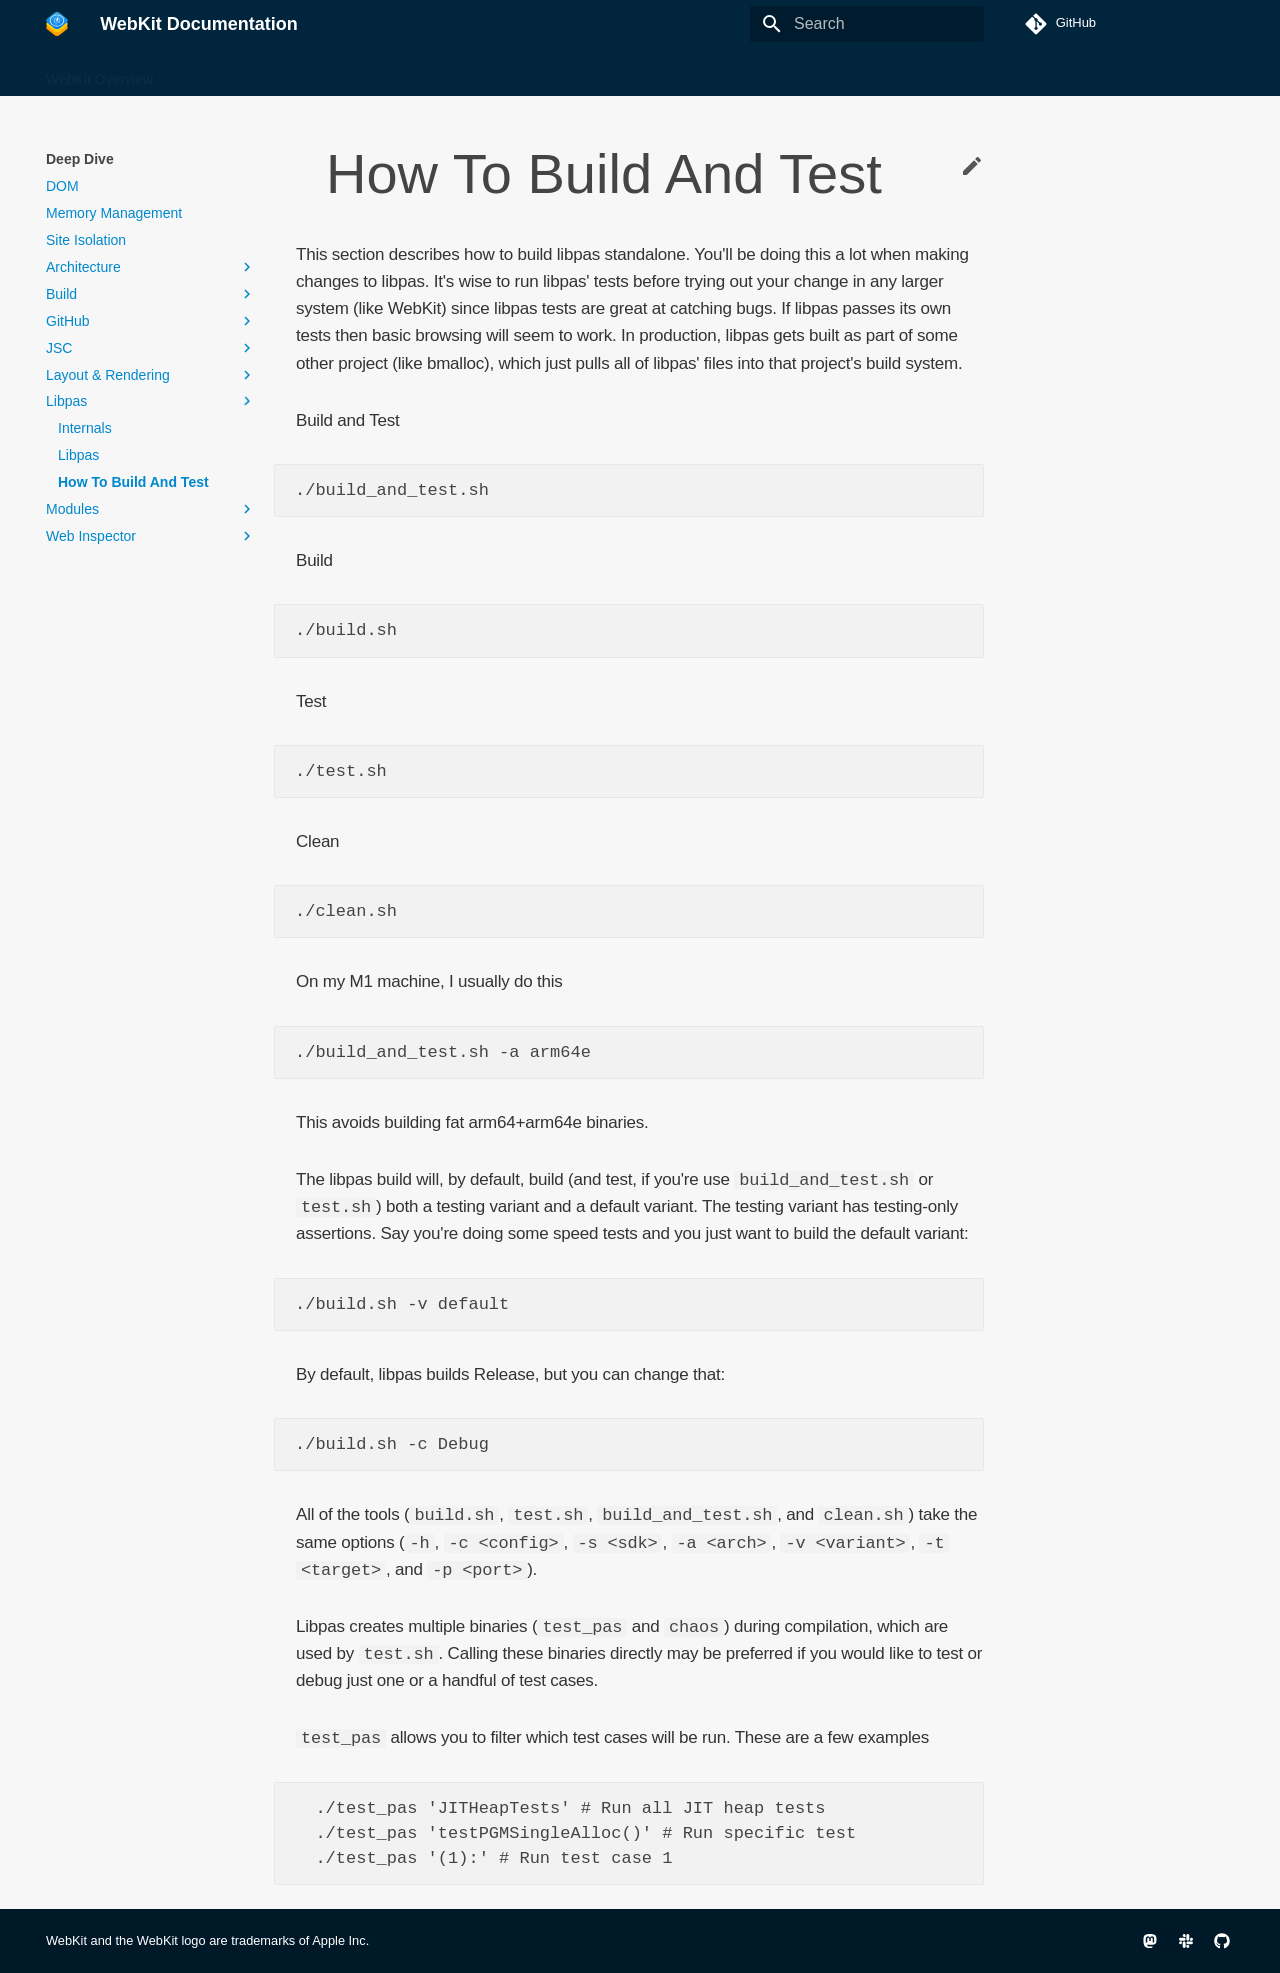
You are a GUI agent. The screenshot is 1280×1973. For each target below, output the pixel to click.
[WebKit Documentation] (57, 24)
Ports (680, 73)
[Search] (867, 24)
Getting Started (427, 73)
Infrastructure (539, 73)
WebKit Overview (99, 73)
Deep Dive (323, 73)
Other (622, 73)
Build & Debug (222, 73)
